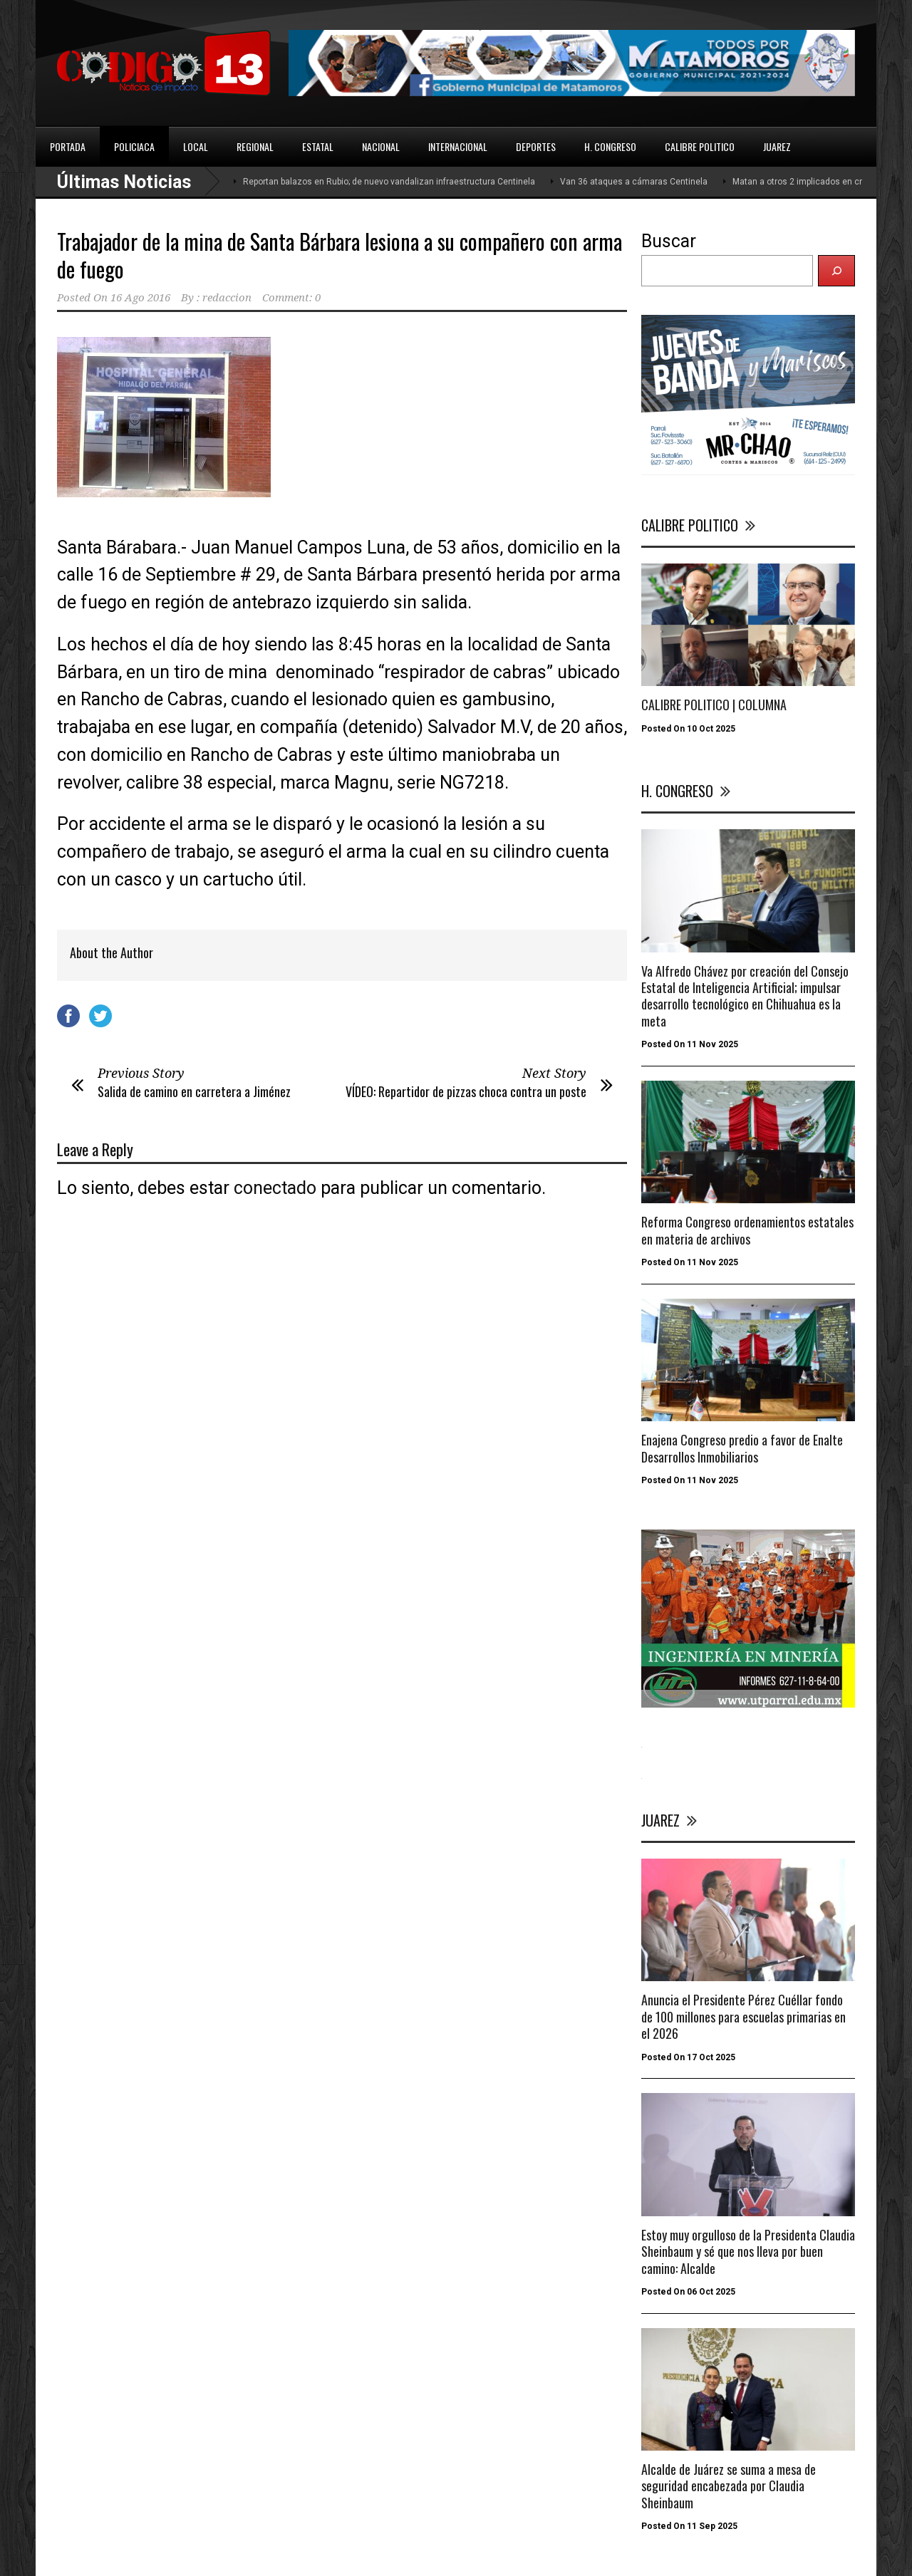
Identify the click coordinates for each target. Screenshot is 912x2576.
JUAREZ (777, 146)
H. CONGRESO (610, 146)
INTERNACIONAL (457, 146)
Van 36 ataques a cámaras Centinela (634, 182)
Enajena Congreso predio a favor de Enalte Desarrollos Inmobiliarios (742, 1447)
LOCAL (195, 146)
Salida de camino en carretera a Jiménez (194, 1091)
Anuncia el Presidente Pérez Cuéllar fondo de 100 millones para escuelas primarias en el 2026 (743, 2016)
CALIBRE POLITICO (700, 146)
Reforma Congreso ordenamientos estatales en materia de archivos (747, 1229)
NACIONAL (381, 146)
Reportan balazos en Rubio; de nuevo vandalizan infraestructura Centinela (389, 182)
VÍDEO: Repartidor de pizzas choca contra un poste (466, 1091)
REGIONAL (255, 146)
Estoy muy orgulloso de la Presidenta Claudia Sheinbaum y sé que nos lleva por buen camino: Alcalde (748, 2252)
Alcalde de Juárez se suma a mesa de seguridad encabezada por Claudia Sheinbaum (728, 2486)
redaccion (227, 297)
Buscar (668, 241)
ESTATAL (317, 146)
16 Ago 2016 (140, 297)
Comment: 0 (291, 297)
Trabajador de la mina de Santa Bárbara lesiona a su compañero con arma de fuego (339, 255)
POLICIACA (134, 146)
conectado (275, 1188)
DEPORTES (536, 146)
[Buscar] (836, 270)
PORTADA (68, 146)
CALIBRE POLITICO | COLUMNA (714, 704)
